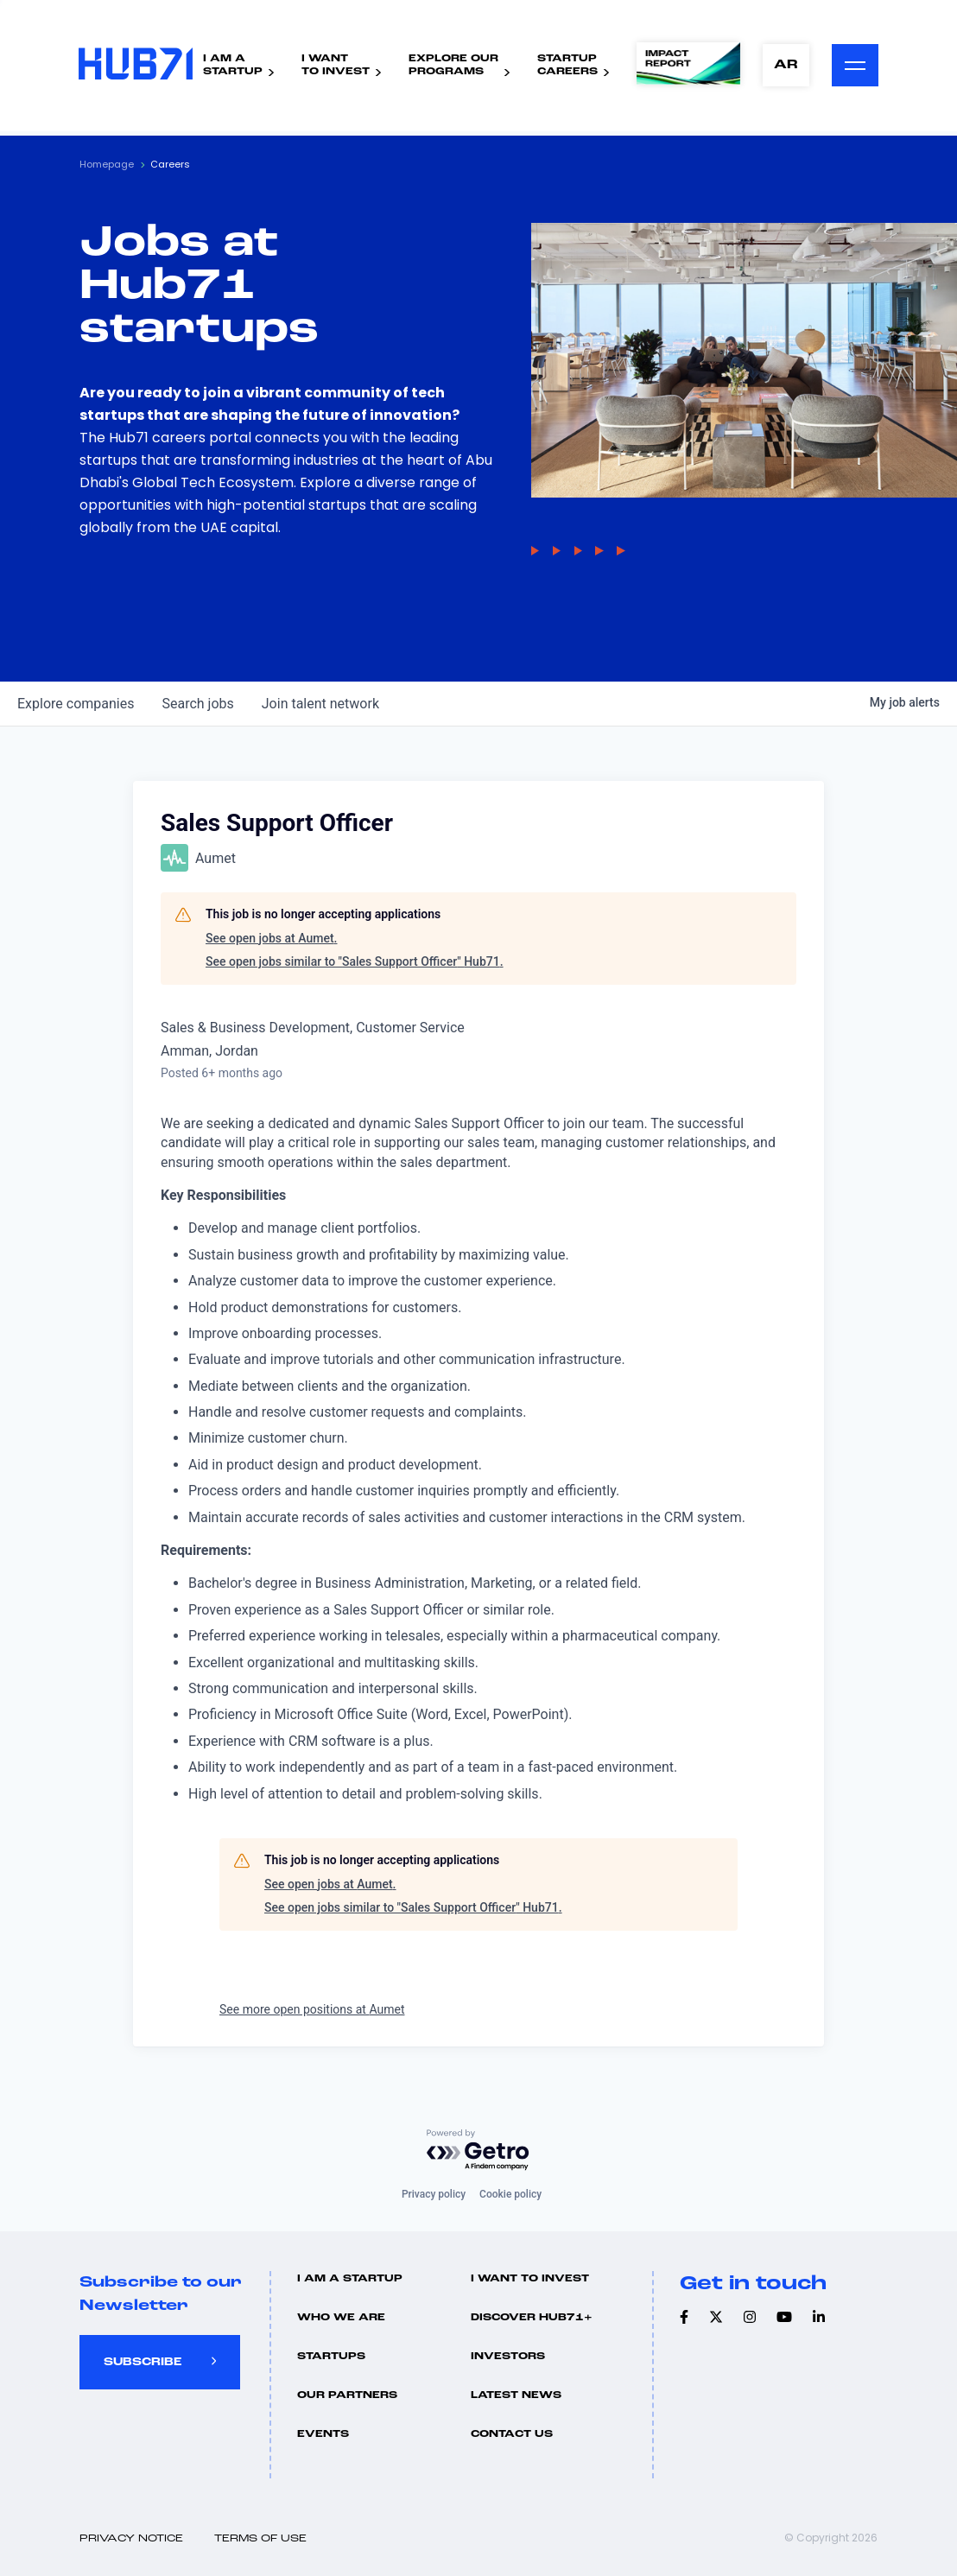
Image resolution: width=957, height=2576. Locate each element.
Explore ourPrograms (453, 65)
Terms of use (260, 2539)
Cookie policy (510, 2194)
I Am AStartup (232, 65)
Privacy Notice (131, 2539)
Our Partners (347, 2395)
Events (323, 2434)
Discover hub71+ (532, 2318)
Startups (331, 2356)
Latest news (516, 2395)
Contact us (512, 2434)
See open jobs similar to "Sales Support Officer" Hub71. (355, 961)
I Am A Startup (349, 2279)
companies (75, 703)
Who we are (341, 2318)
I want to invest (530, 2279)
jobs (197, 703)
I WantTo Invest (335, 65)
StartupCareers (566, 65)
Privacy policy (434, 2194)
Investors (508, 2356)
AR (785, 65)
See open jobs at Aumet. (272, 938)
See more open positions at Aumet (311, 2009)
